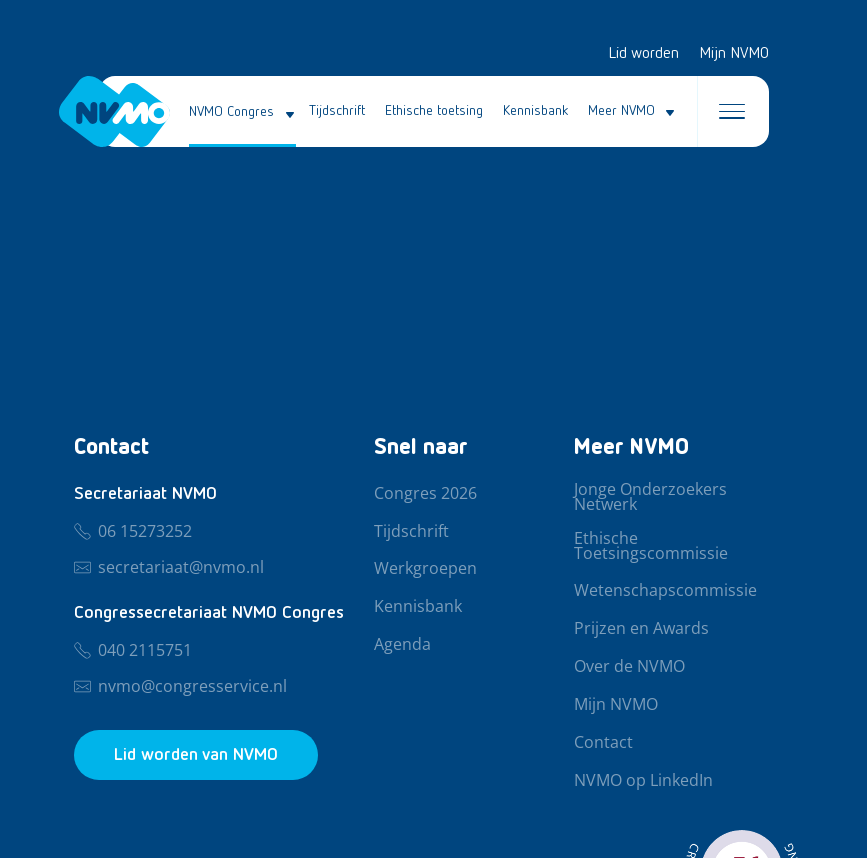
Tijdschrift (337, 111)
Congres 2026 (425, 494)
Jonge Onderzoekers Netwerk (650, 497)
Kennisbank (535, 111)
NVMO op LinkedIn (643, 781)
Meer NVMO (621, 111)
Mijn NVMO (734, 54)
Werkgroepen (425, 569)
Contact (603, 743)
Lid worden (643, 54)
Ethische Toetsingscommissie (651, 546)
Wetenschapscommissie (665, 591)
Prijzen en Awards (641, 629)
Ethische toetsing (434, 111)
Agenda (402, 645)
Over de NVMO (629, 667)
